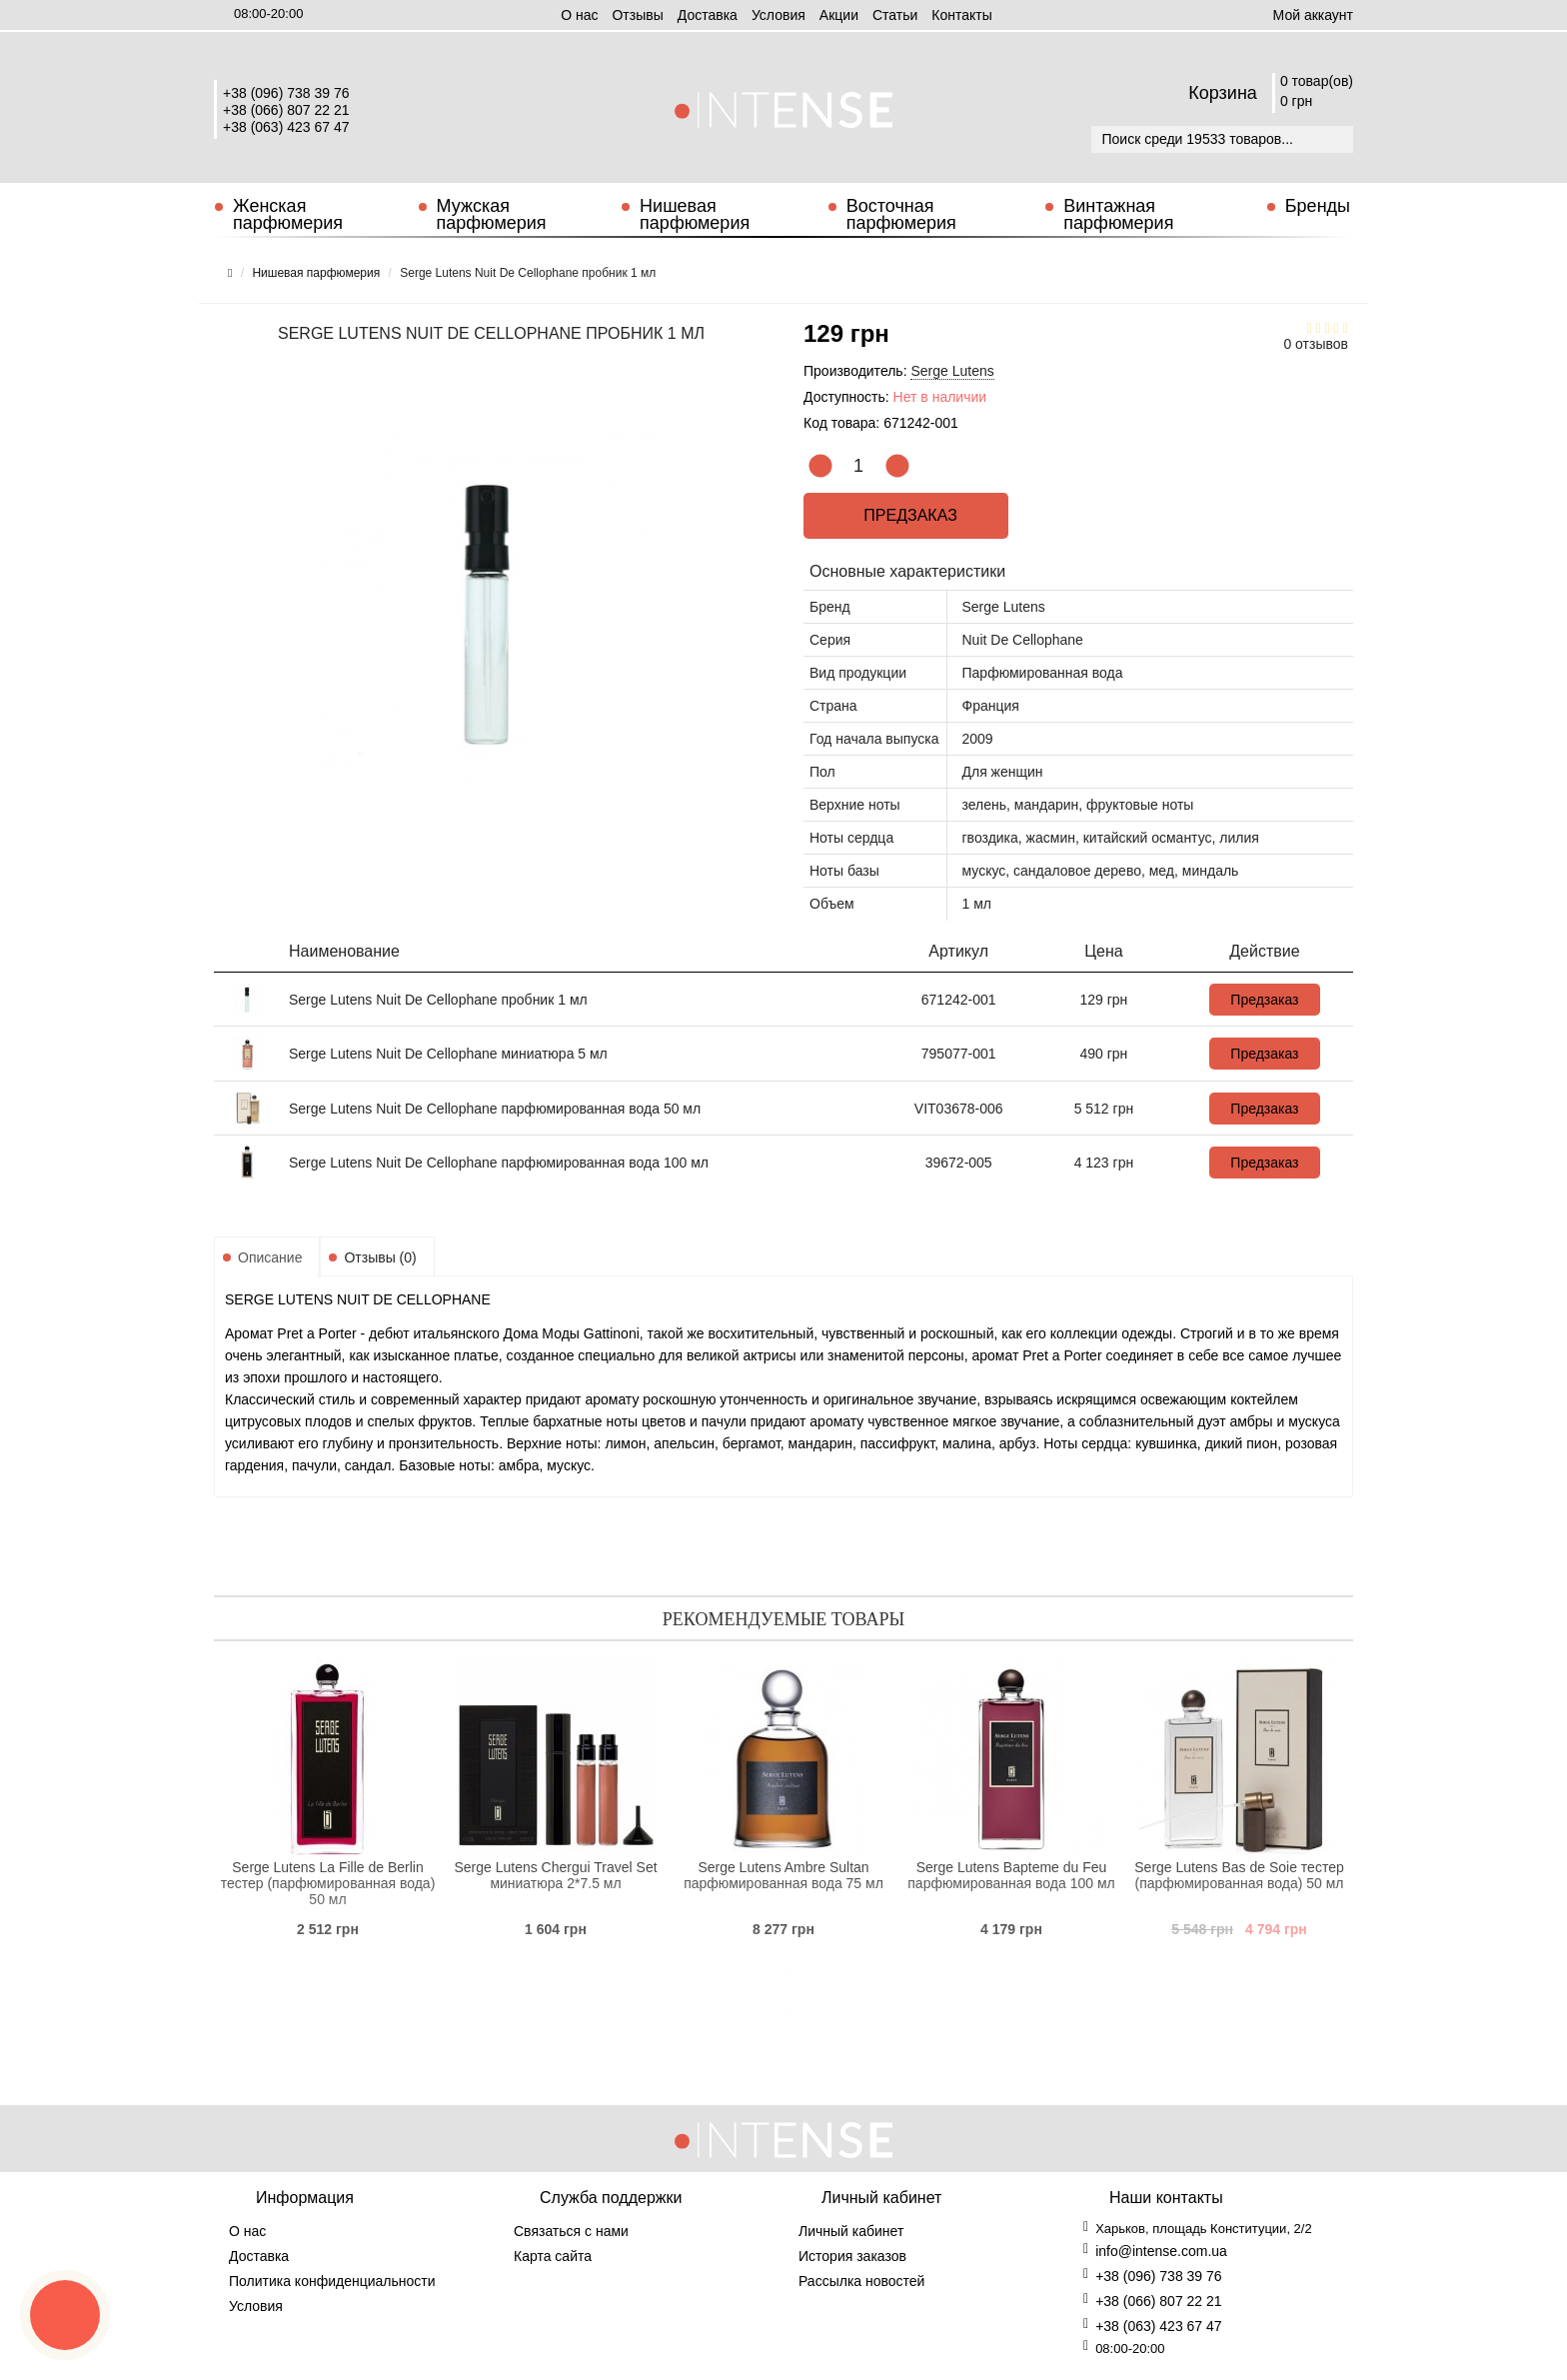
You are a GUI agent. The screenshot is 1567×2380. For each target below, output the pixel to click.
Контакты (961, 15)
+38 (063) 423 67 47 (286, 127)
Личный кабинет (850, 2231)
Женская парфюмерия (288, 214)
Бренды (1317, 206)
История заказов (852, 2256)
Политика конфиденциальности (332, 2281)
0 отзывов (1315, 344)
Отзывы (637, 15)
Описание (270, 1257)
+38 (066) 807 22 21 (286, 110)
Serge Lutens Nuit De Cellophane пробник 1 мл (438, 1000)
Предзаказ (907, 515)
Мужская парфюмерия (492, 214)
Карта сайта (553, 2256)
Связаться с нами (571, 2231)
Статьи (894, 15)
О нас (579, 15)
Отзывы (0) (380, 1257)
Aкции (838, 15)
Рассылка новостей (861, 2281)
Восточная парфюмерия (901, 214)
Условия (778, 15)
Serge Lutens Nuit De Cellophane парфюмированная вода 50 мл (495, 1109)
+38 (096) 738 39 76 (286, 93)
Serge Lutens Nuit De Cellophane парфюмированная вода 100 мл (499, 1163)
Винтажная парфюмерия (1118, 214)
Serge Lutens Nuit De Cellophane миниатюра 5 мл (448, 1054)
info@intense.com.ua (1161, 2251)
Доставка (708, 15)
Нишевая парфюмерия (695, 214)
